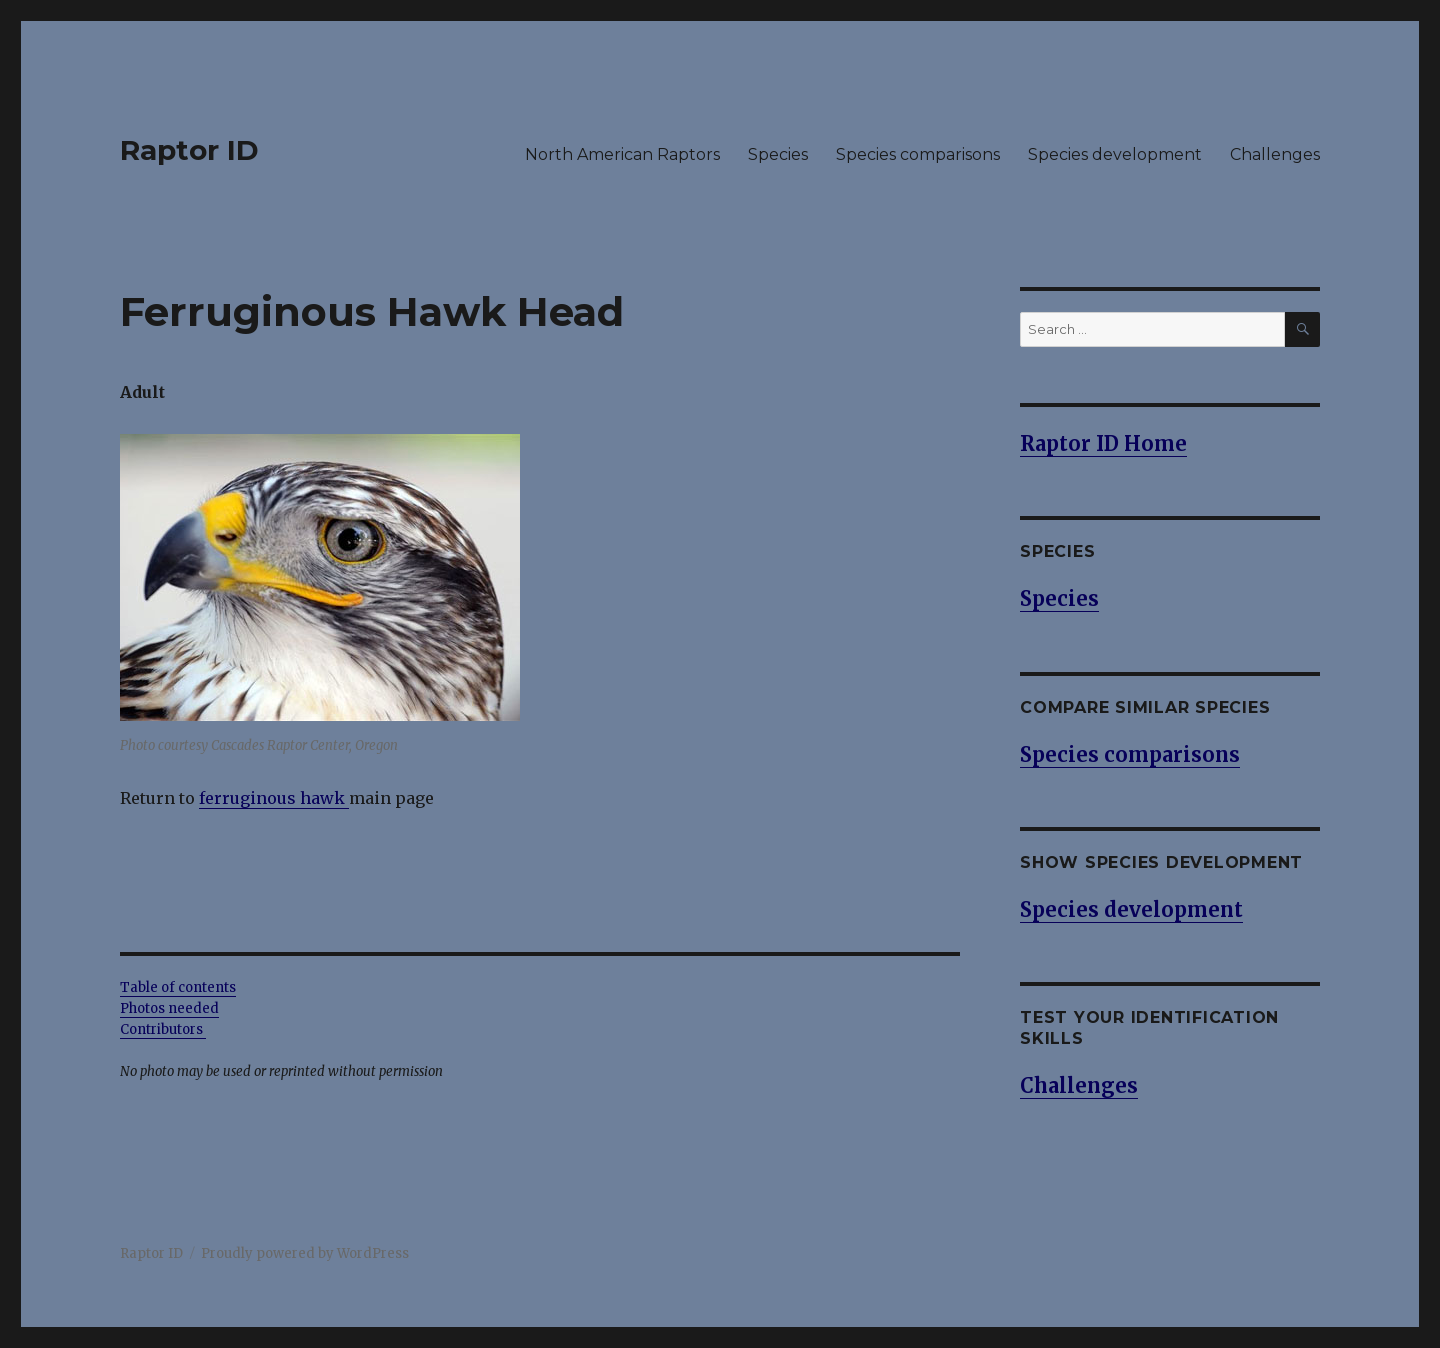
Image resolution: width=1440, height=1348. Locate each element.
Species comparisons (918, 154)
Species (778, 154)
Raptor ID (189, 150)
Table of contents (178, 987)
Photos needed (169, 1008)
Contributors (163, 1029)
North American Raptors (622, 154)
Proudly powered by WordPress (305, 1253)
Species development (1115, 154)
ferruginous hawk (272, 798)
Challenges (1275, 154)
